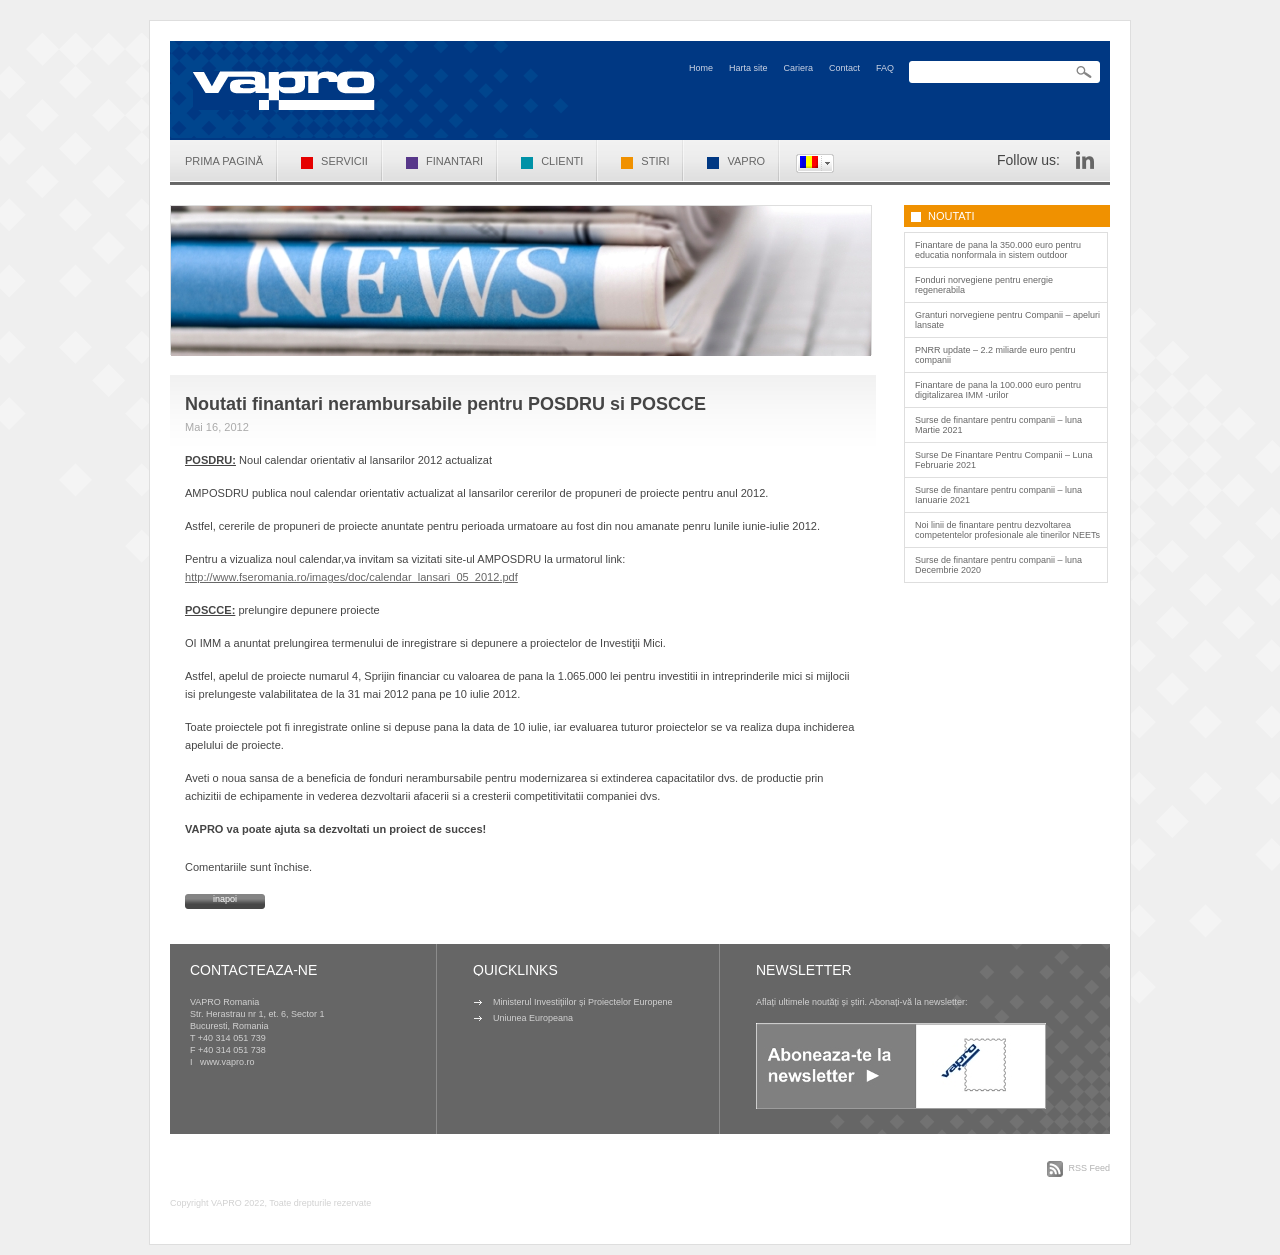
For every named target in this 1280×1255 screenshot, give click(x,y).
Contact (844, 68)
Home (701, 68)
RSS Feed (1089, 1168)
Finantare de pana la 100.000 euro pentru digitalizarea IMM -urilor (998, 390)
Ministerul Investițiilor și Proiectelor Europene (583, 1002)
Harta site (748, 68)
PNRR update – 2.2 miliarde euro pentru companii (995, 355)
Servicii (334, 161)
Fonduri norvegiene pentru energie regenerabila (984, 285)
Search (1084, 72)
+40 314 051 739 (232, 1038)
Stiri (645, 161)
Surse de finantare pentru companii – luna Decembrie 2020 (998, 565)
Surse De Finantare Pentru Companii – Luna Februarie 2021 (1004, 460)
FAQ (885, 68)
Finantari (444, 161)
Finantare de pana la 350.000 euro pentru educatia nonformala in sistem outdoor (998, 250)
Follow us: (1028, 160)
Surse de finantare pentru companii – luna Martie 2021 (998, 425)
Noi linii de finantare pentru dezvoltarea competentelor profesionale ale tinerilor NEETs (1007, 530)
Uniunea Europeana (533, 1018)
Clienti (552, 161)
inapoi (225, 899)
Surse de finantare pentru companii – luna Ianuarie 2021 (998, 495)
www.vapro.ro (227, 1062)
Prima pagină (224, 161)
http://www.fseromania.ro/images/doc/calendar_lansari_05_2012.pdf (351, 577)
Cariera (798, 68)
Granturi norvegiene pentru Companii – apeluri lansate (1007, 320)
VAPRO (736, 161)
